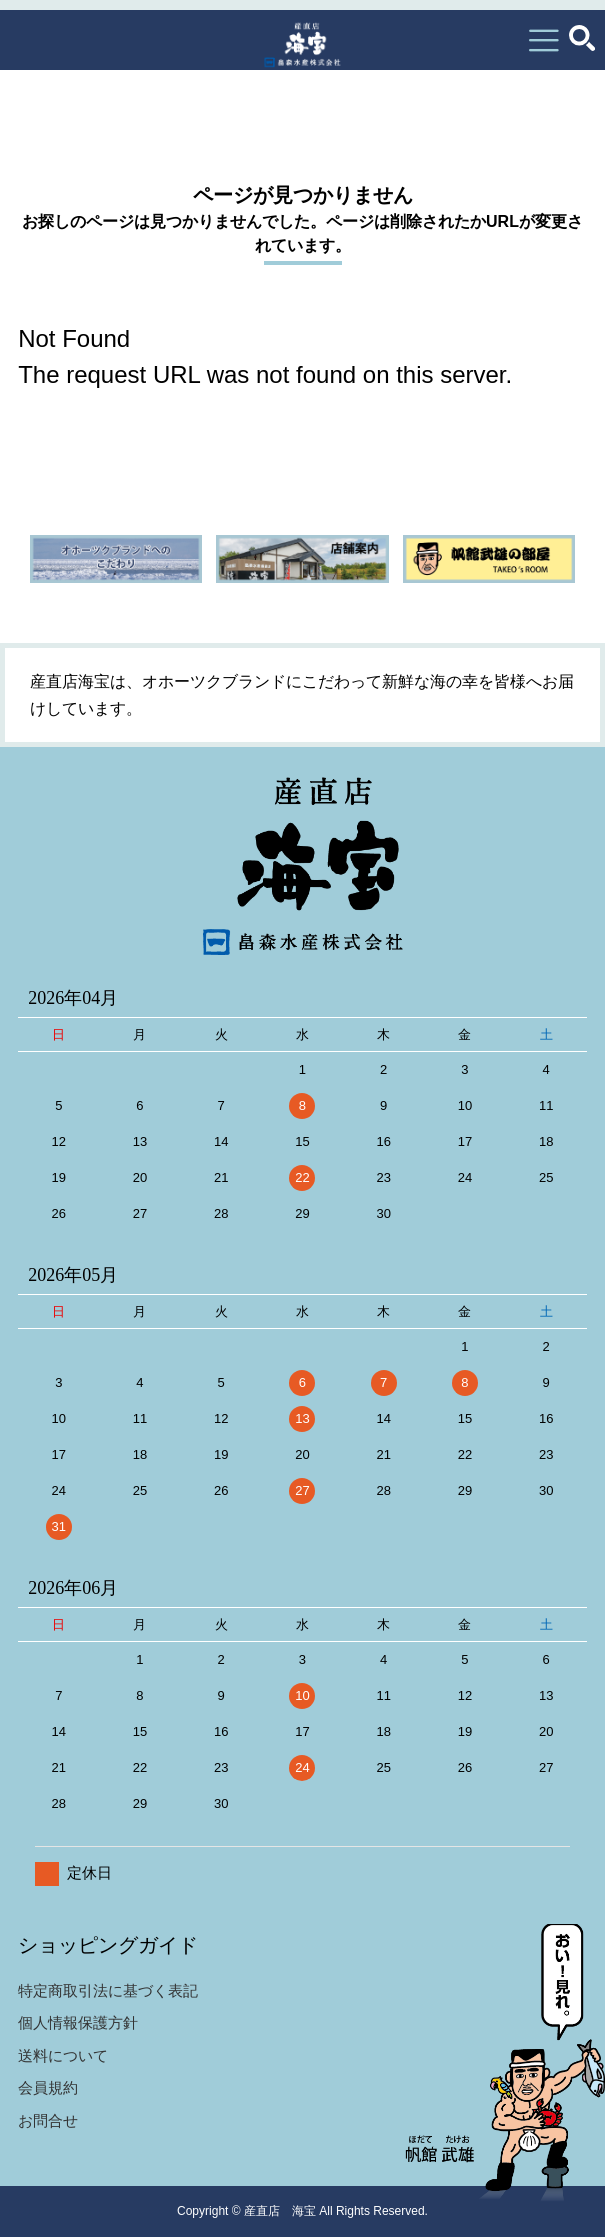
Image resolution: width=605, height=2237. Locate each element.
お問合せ (48, 2120)
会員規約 (48, 2087)
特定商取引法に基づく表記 (108, 1990)
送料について (63, 2055)
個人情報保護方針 (78, 2022)
